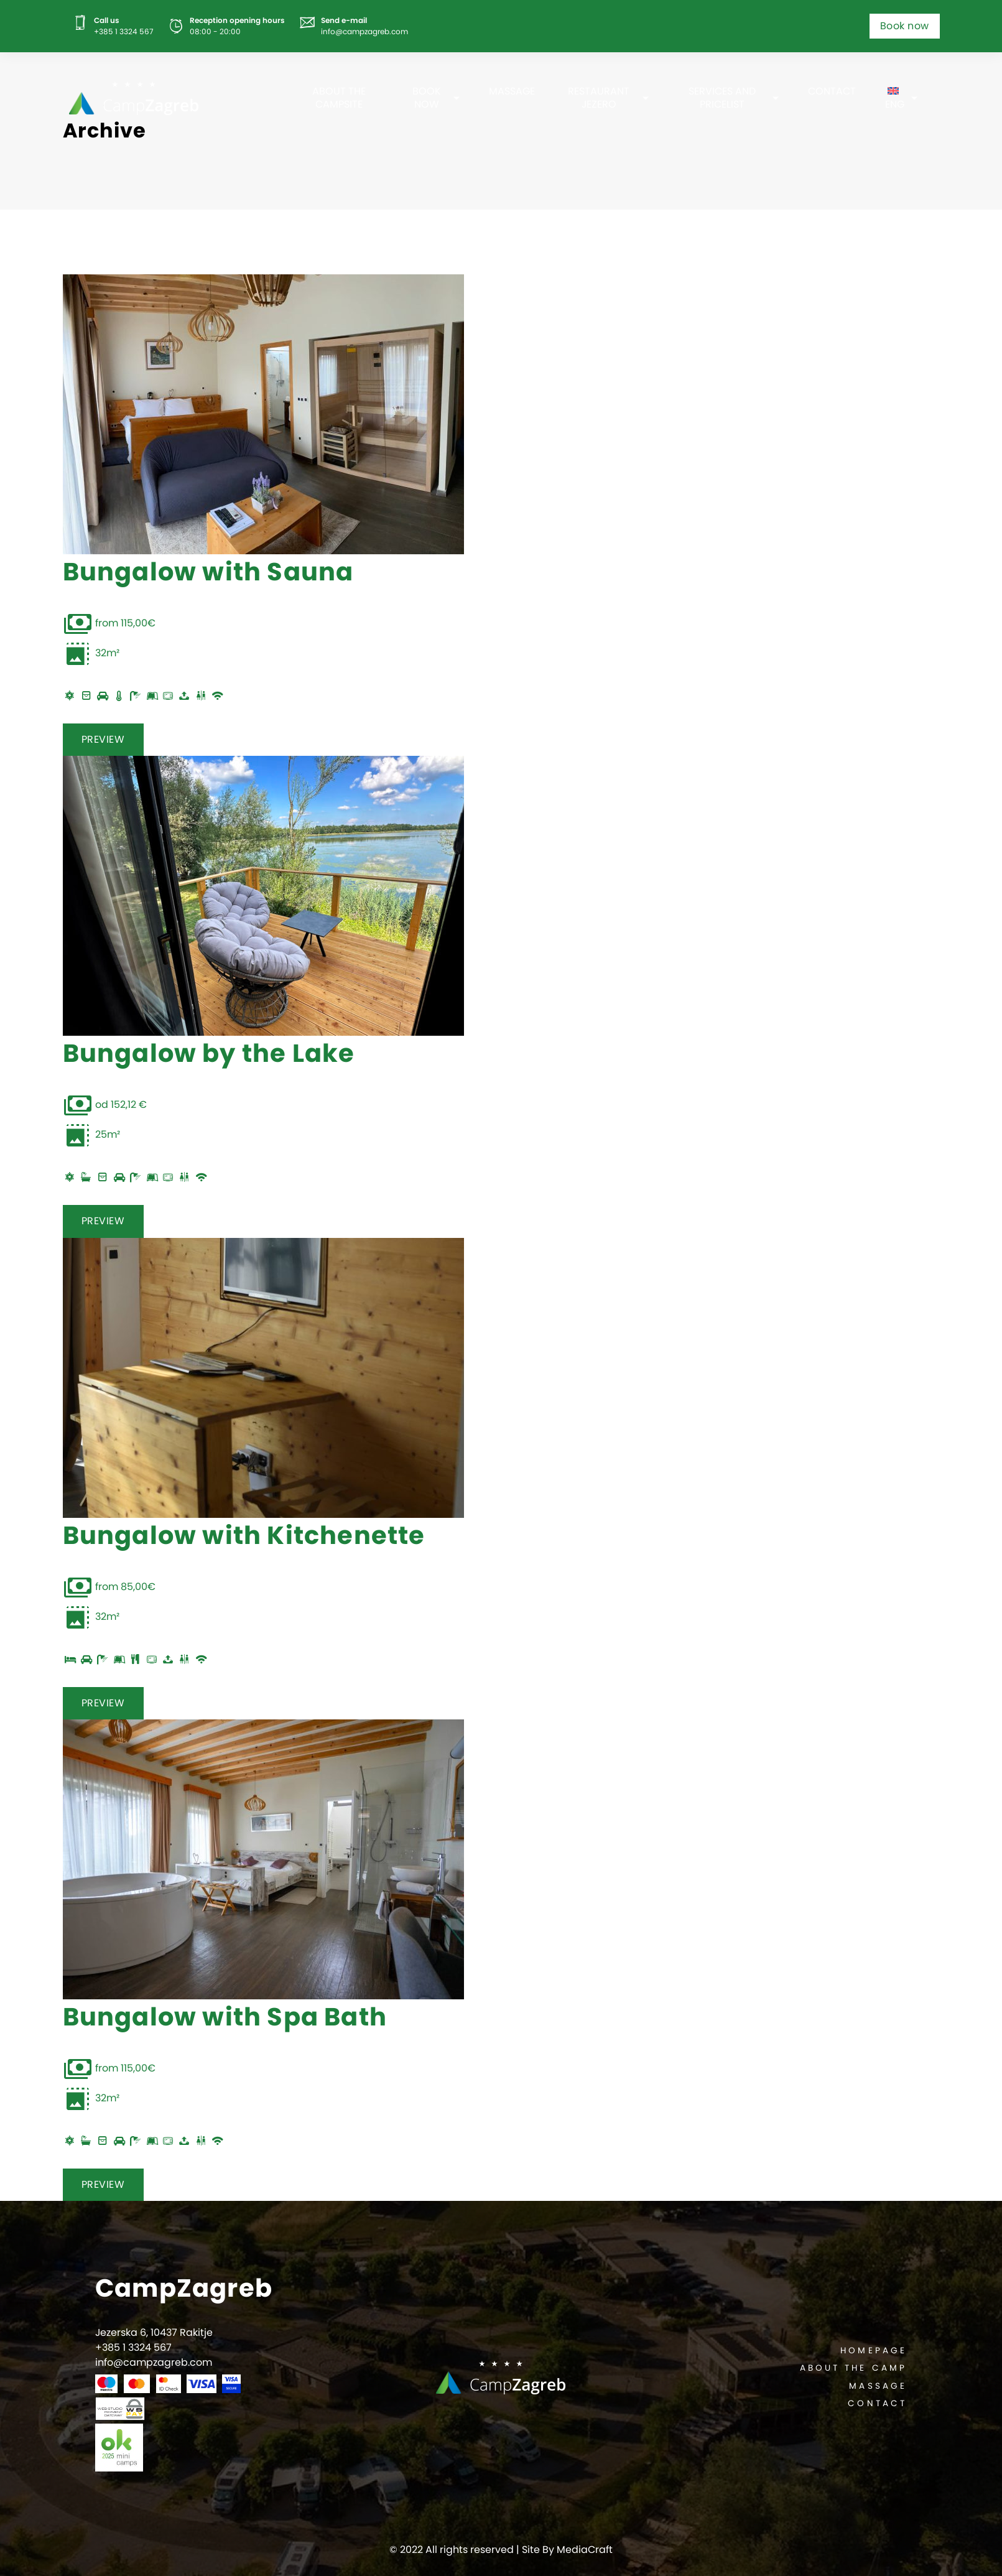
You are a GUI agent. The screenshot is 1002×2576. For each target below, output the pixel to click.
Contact (832, 91)
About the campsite (339, 97)
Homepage (873, 2350)
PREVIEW (102, 739)
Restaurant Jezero (598, 97)
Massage (512, 91)
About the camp (853, 2368)
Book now (904, 26)
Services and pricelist (722, 97)
